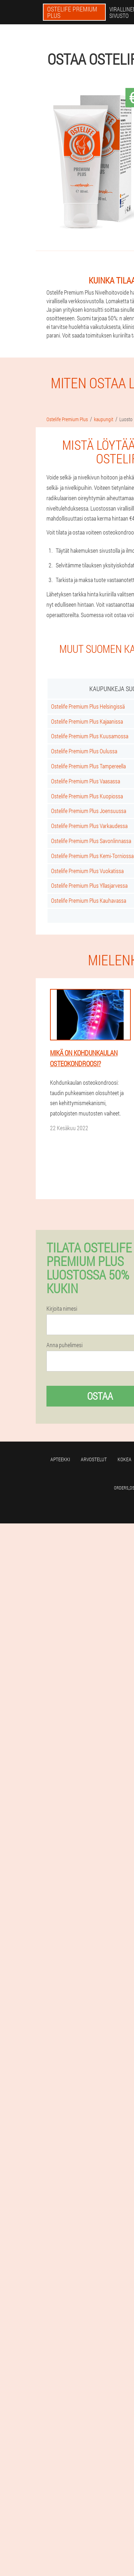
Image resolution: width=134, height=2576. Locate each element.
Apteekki (60, 1459)
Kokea (124, 1459)
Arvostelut (94, 1459)
